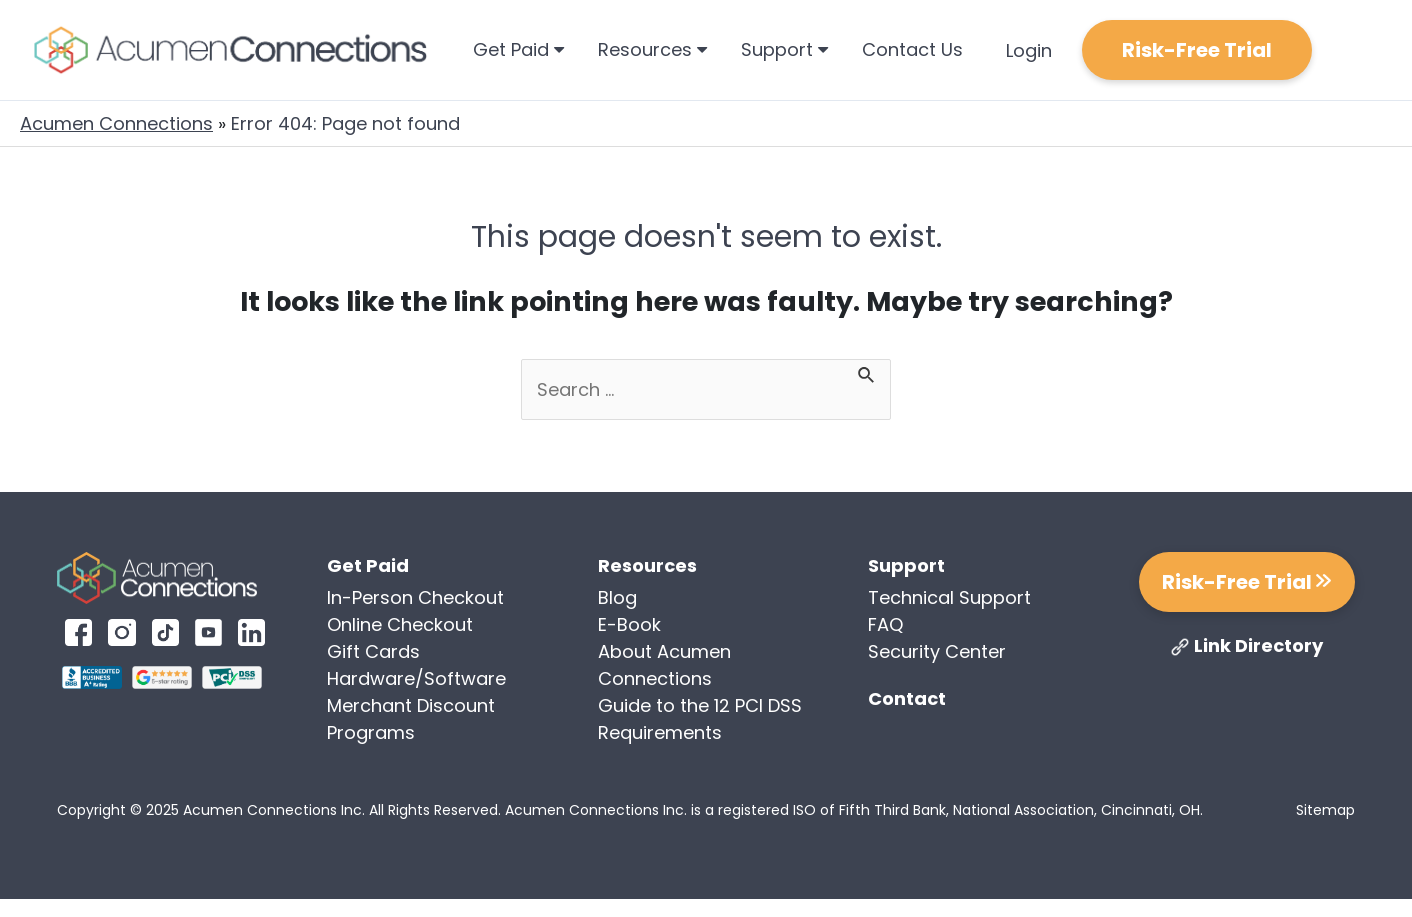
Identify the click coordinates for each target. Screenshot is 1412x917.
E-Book (629, 624)
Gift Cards (373, 651)
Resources (652, 49)
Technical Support (949, 597)
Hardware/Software (416, 678)
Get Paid (518, 49)
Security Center (937, 651)
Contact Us (912, 49)
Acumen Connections (116, 123)
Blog (617, 597)
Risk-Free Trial (1197, 50)
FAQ (885, 624)
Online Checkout (400, 624)
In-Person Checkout (415, 597)
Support (784, 49)
